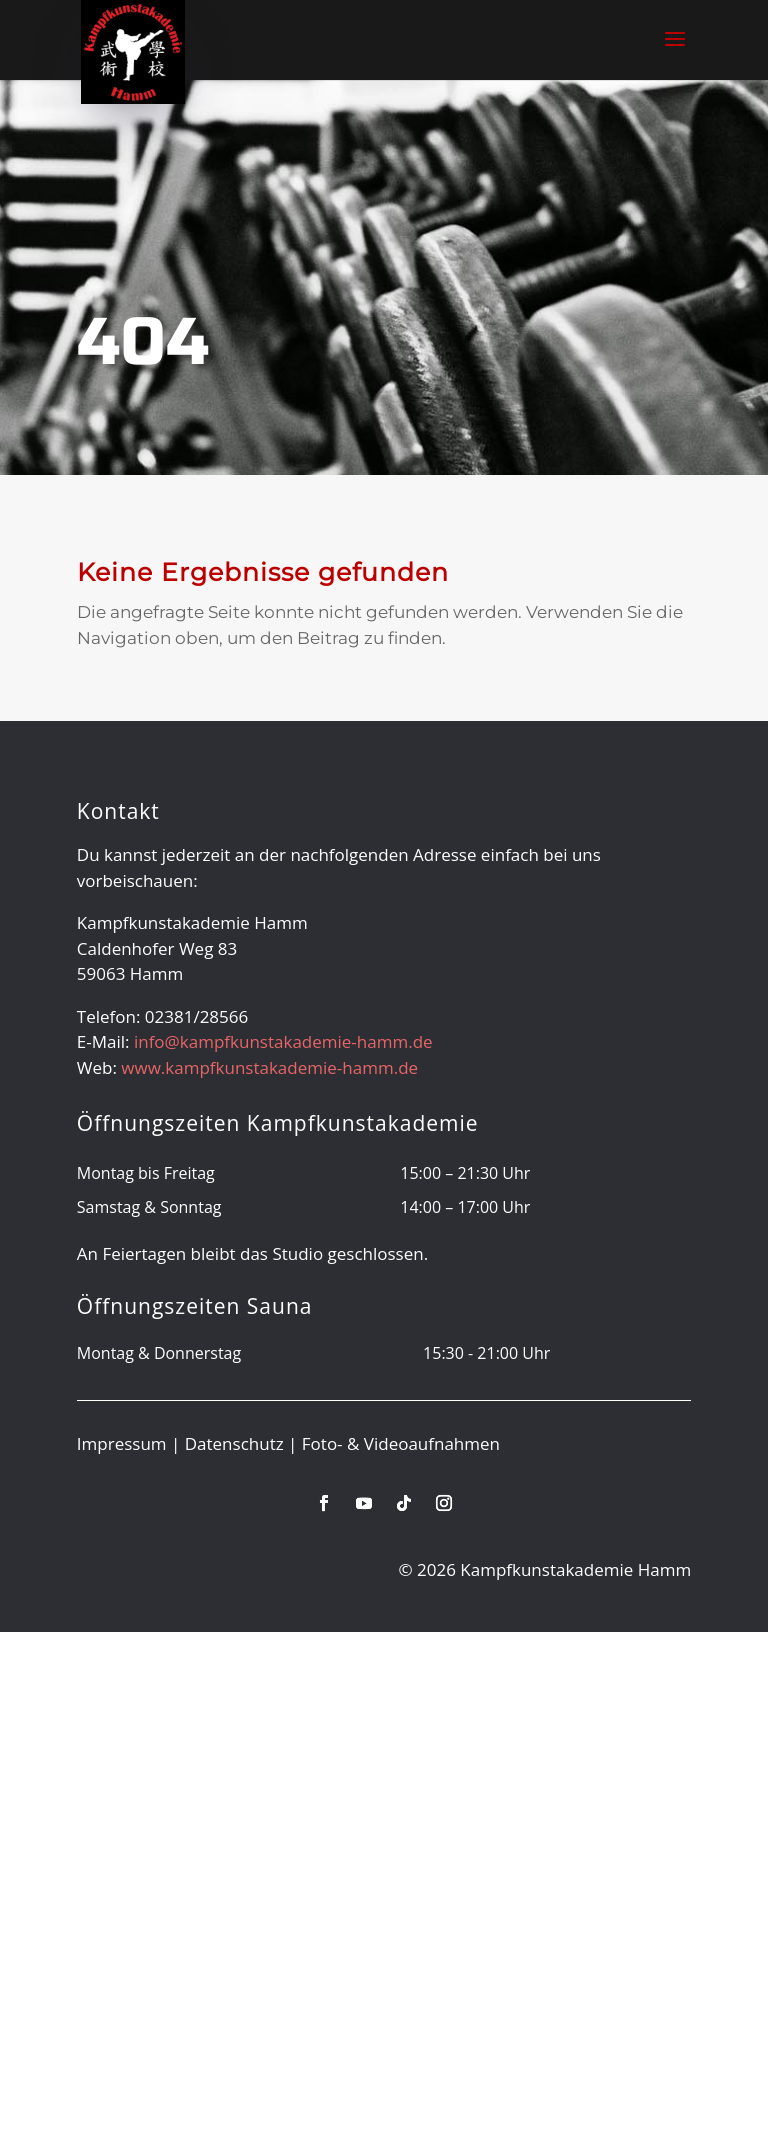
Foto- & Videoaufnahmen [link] (401, 1443)
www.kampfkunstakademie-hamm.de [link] (269, 1067)
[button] (675, 52)
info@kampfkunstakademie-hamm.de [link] (283, 1041)
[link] (133, 50)
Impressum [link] (122, 1443)
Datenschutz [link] (234, 1443)
